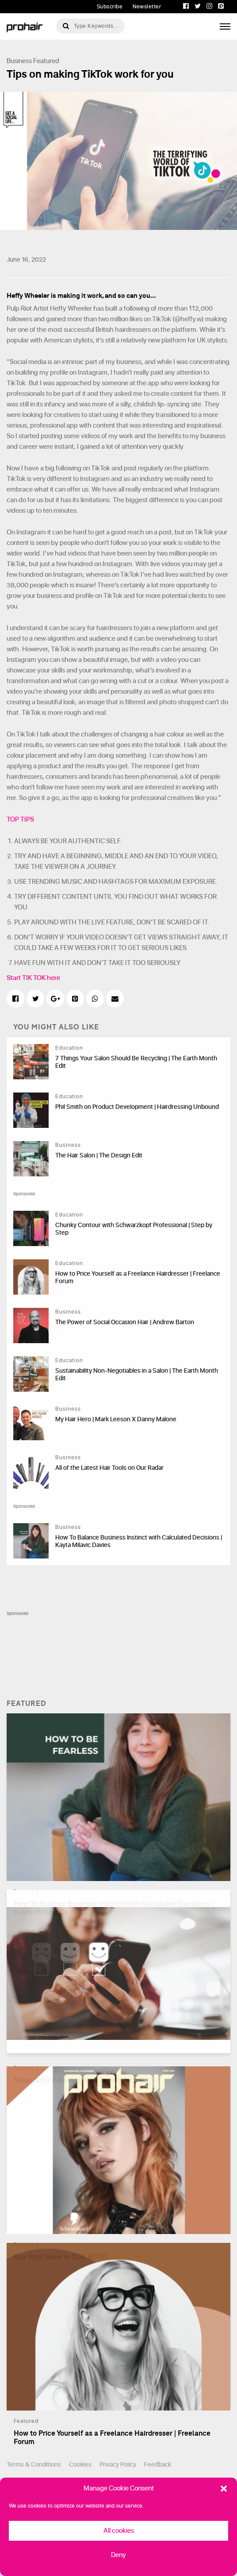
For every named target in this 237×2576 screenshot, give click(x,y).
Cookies (80, 2464)
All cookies (118, 2531)
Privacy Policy (117, 2464)
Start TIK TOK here (33, 978)
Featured (46, 61)
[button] (223, 2488)
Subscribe (110, 7)
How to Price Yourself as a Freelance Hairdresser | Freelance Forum (137, 1277)
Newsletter (147, 7)
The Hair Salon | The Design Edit (98, 1155)
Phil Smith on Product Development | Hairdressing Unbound (137, 1107)
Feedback (157, 2464)
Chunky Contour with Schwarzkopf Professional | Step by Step (133, 1228)
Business (19, 61)
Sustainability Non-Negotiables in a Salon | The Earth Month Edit (136, 1374)
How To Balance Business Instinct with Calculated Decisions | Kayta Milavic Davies (138, 1541)
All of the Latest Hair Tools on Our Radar (109, 1467)
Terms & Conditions (34, 2464)
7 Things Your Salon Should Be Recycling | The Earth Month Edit (136, 1062)
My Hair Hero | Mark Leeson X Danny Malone (115, 1419)
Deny (118, 2555)
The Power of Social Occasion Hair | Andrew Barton (124, 1322)
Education (69, 1048)
